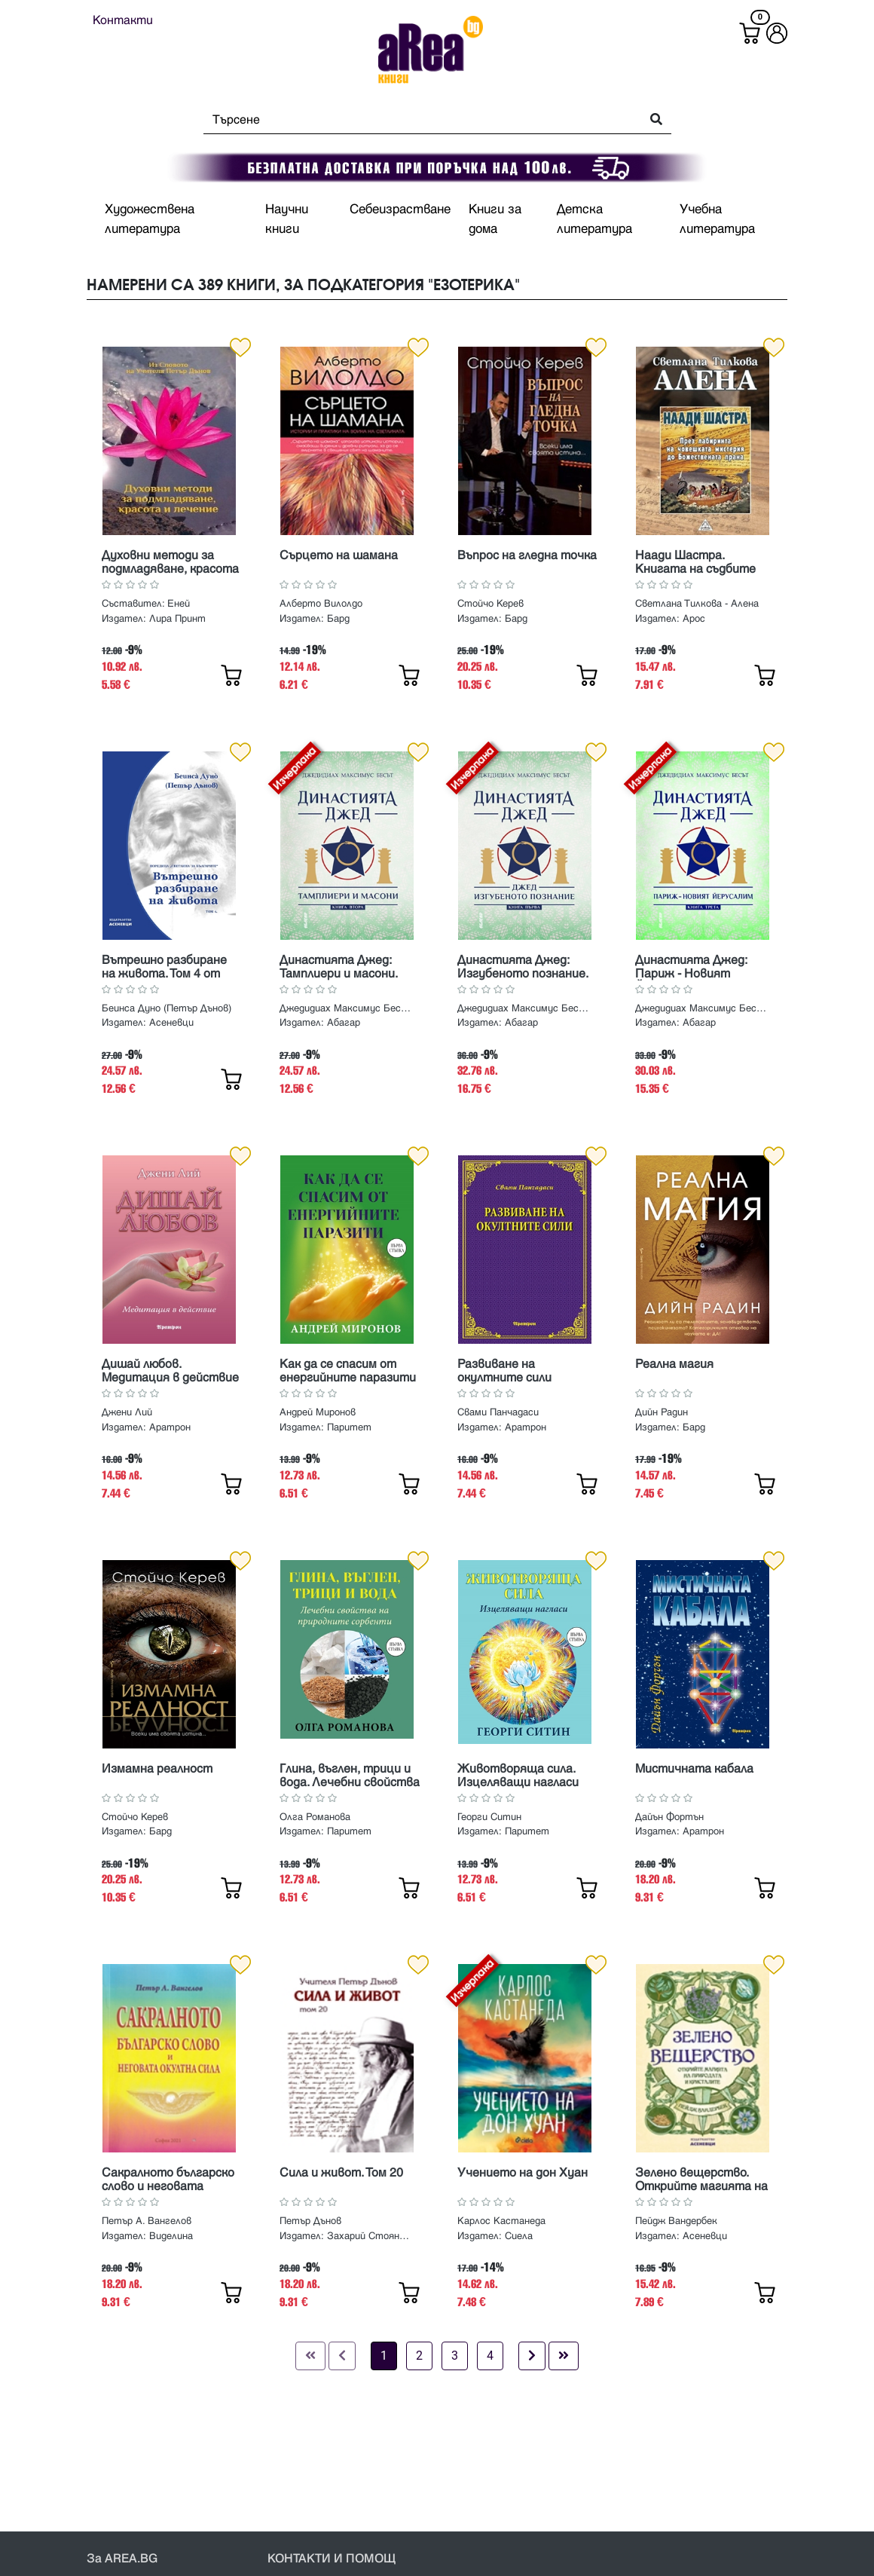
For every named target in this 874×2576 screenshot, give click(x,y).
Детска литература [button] (594, 219)
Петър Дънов (310, 2221)
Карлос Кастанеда (501, 2221)
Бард (338, 619)
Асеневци (171, 1023)
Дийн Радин (661, 1412)
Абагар (343, 1023)
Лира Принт (177, 619)
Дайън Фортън (669, 1817)
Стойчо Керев (490, 604)
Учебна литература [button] (717, 219)
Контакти (123, 20)
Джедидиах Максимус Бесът (345, 1008)
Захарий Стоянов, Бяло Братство (370, 2236)
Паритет (349, 1427)
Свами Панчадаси (498, 1412)
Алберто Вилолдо (321, 604)
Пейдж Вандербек (676, 2221)
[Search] (417, 120)
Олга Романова (315, 1817)
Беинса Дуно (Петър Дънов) (166, 1008)
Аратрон (170, 1427)
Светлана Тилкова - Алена (697, 604)
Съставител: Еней (146, 604)
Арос (694, 619)
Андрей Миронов (318, 1412)
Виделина (171, 2236)
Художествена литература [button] (149, 219)
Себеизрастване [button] (400, 209)
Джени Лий (127, 1412)
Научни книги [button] (286, 219)
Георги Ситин (489, 1817)
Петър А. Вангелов (146, 2221)
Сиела (519, 2236)
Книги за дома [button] (495, 219)
